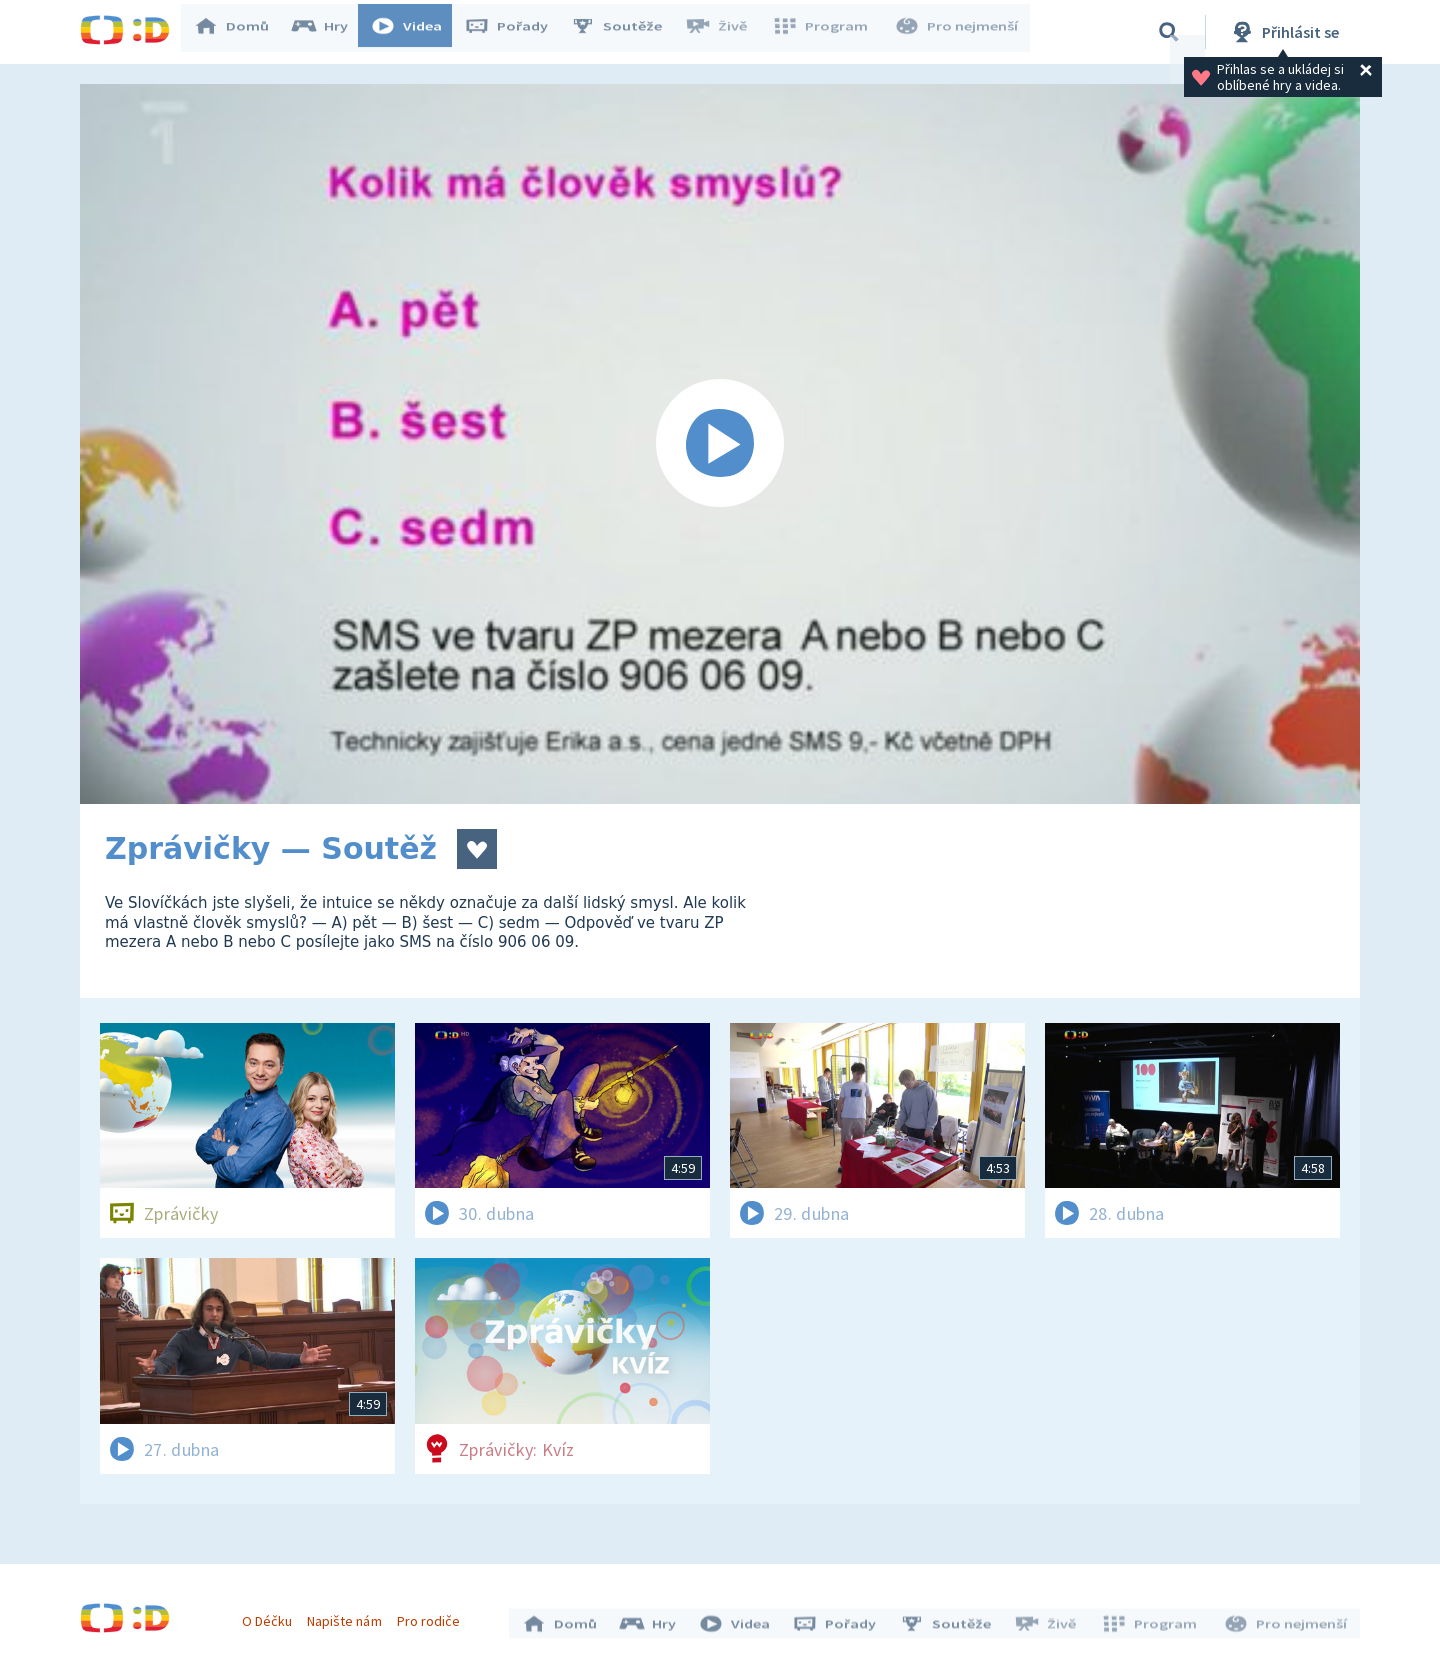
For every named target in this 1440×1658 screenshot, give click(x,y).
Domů (241, 32)
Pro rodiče (433, 1616)
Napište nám (349, 1616)
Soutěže (626, 32)
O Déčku (272, 1616)
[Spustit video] (720, 444)
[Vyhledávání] (1169, 32)
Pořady (516, 32)
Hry (329, 32)
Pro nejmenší (958, 32)
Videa (416, 32)
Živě (725, 32)
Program (826, 32)
